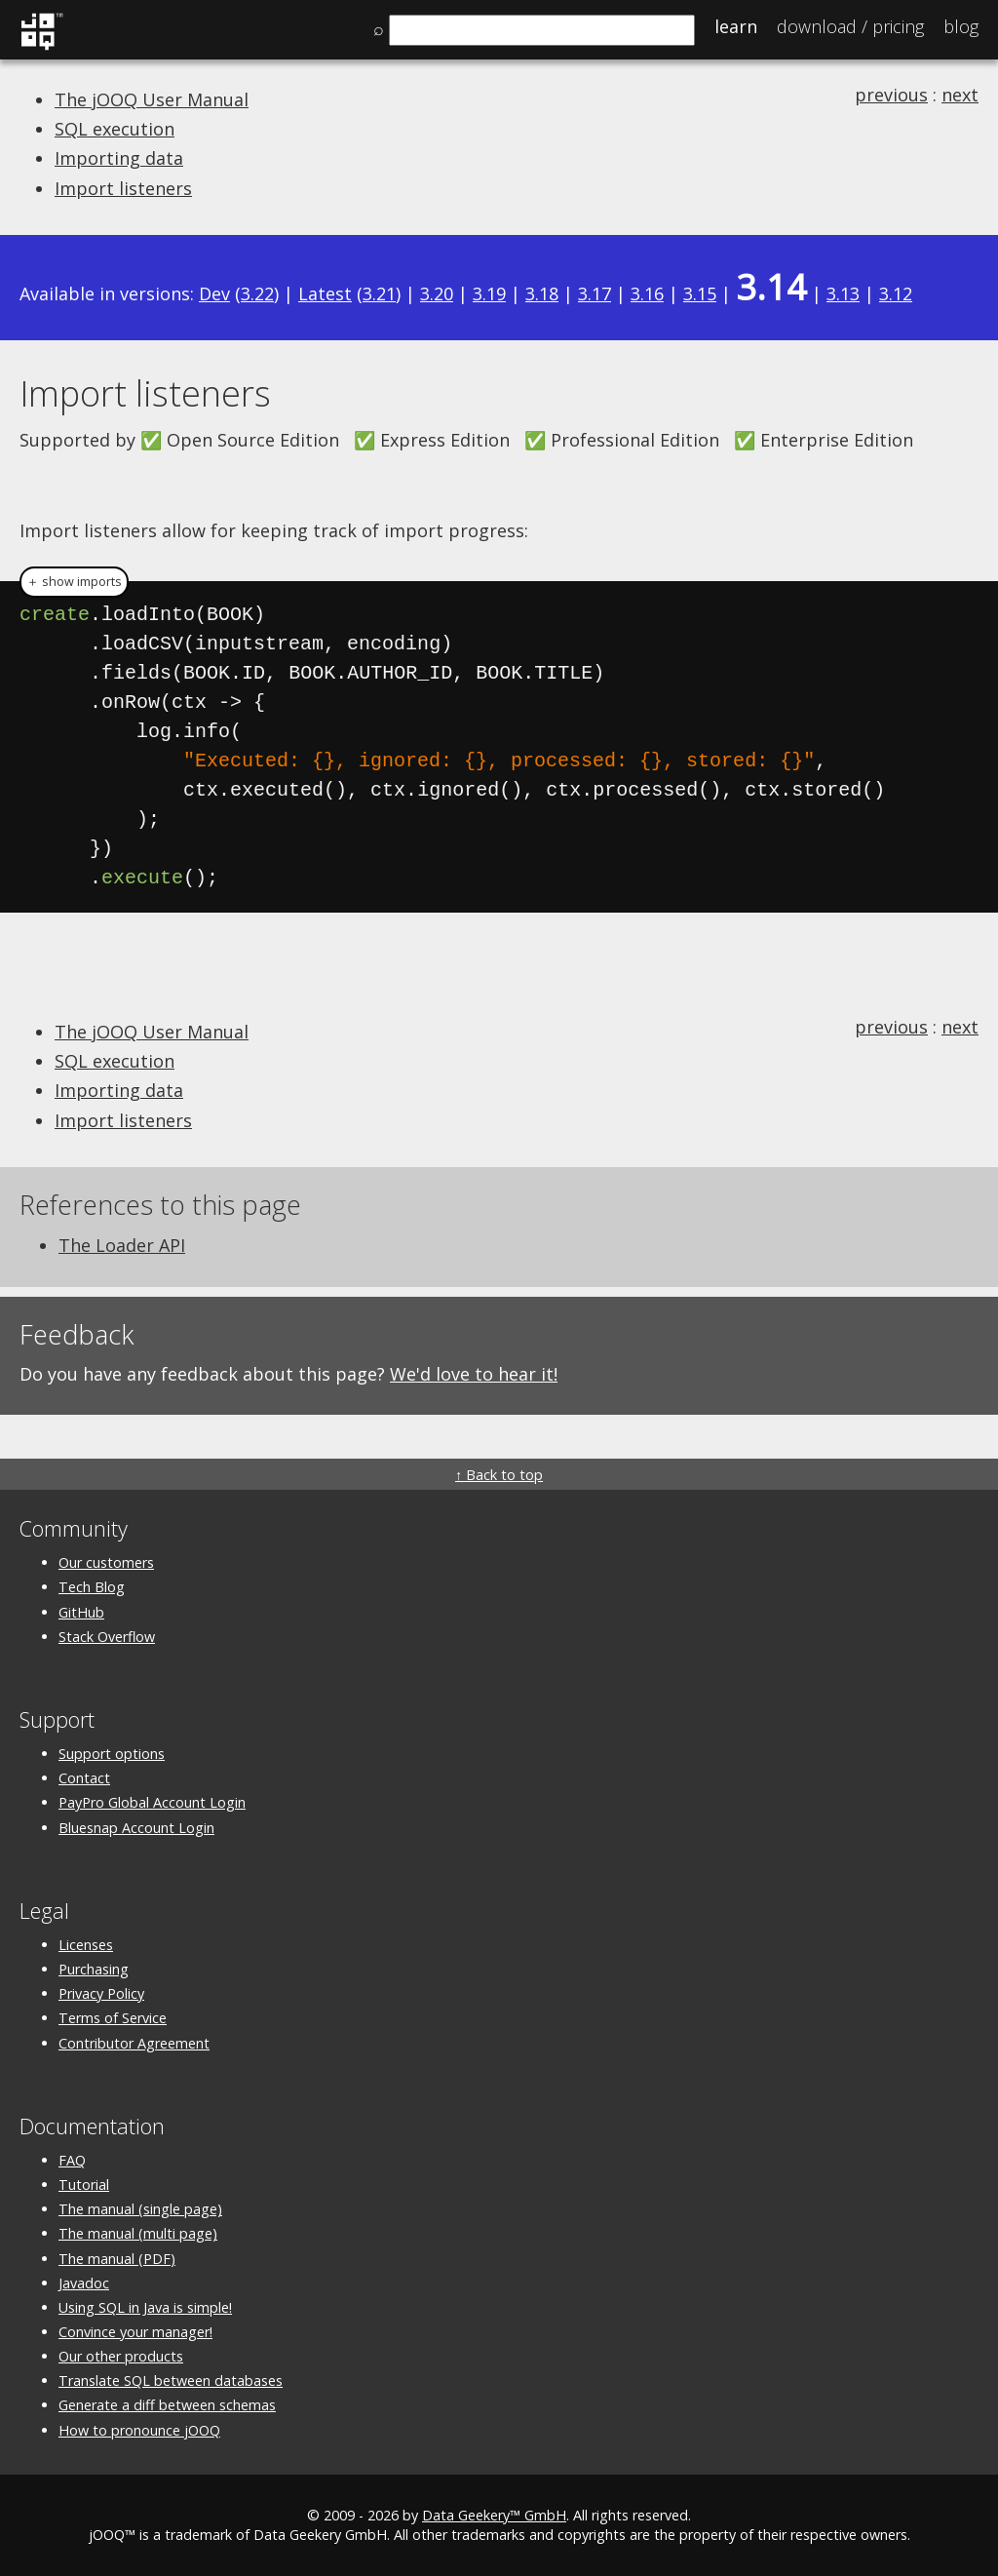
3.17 (594, 293)
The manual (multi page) (137, 2233)
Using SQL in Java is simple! (145, 2307)
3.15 (699, 293)
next (960, 94)
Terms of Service (112, 2018)
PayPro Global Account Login (152, 1802)
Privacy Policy (101, 1993)
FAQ (72, 2160)
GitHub (81, 1612)
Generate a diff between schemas (167, 2405)
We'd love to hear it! (473, 1374)
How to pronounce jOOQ (139, 2430)
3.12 (895, 293)
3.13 (843, 293)
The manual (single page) (140, 2209)
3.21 (379, 293)
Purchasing (93, 1969)
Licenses (85, 1944)
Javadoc (83, 2283)
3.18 (541, 293)
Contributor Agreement (134, 2043)
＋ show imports (74, 581)
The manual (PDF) (116, 2258)
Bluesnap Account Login (136, 1827)
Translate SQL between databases (170, 2380)
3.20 (436, 293)
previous (891, 94)
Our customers (106, 1562)
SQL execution (114, 128)
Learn (735, 26)
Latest (325, 293)
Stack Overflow (106, 1636)
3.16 (647, 293)
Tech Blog (91, 1587)
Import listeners (123, 188)
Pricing (850, 26)
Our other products (120, 2356)
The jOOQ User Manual (152, 99)
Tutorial (83, 2184)
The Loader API (121, 1245)
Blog (961, 26)
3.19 (489, 293)
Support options (111, 1753)
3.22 (257, 293)
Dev (214, 293)
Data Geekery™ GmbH (494, 2515)
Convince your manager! (135, 2331)
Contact (84, 1778)
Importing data (119, 158)
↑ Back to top (499, 1474)
